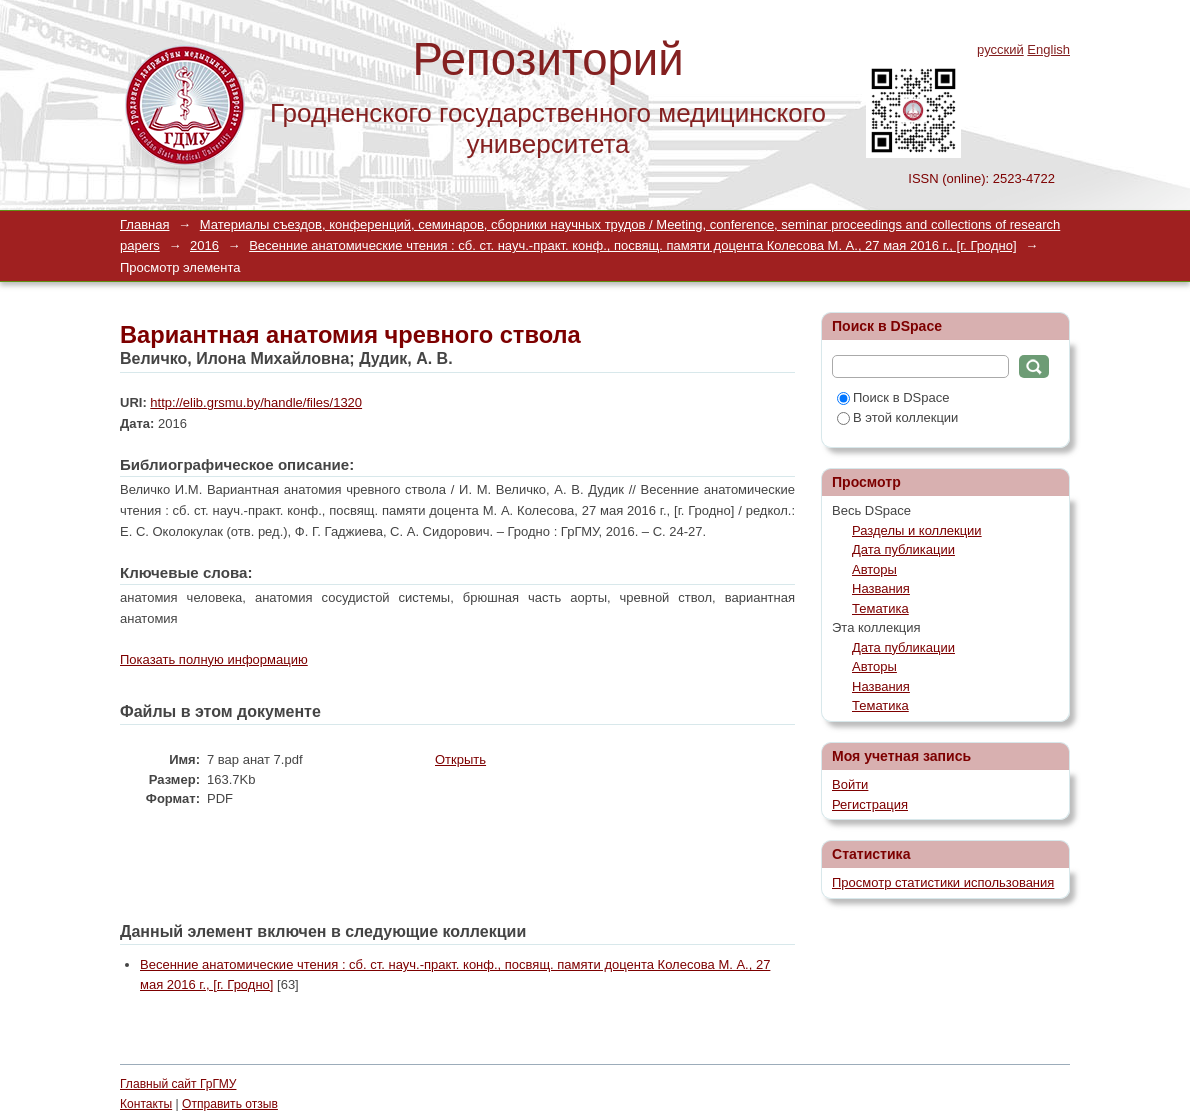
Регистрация (870, 804)
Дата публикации (903, 549)
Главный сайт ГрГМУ (178, 1084)
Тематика (880, 608)
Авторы (874, 569)
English (1048, 49)
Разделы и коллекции (917, 530)
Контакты (146, 1104)
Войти (850, 784)
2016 (204, 245)
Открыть (460, 759)
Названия (881, 588)
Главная (144, 224)
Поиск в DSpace (893, 397)
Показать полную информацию (214, 659)
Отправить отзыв (230, 1104)
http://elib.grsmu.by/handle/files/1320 (256, 402)
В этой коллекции (897, 417)
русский (1000, 49)
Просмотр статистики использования (943, 882)
